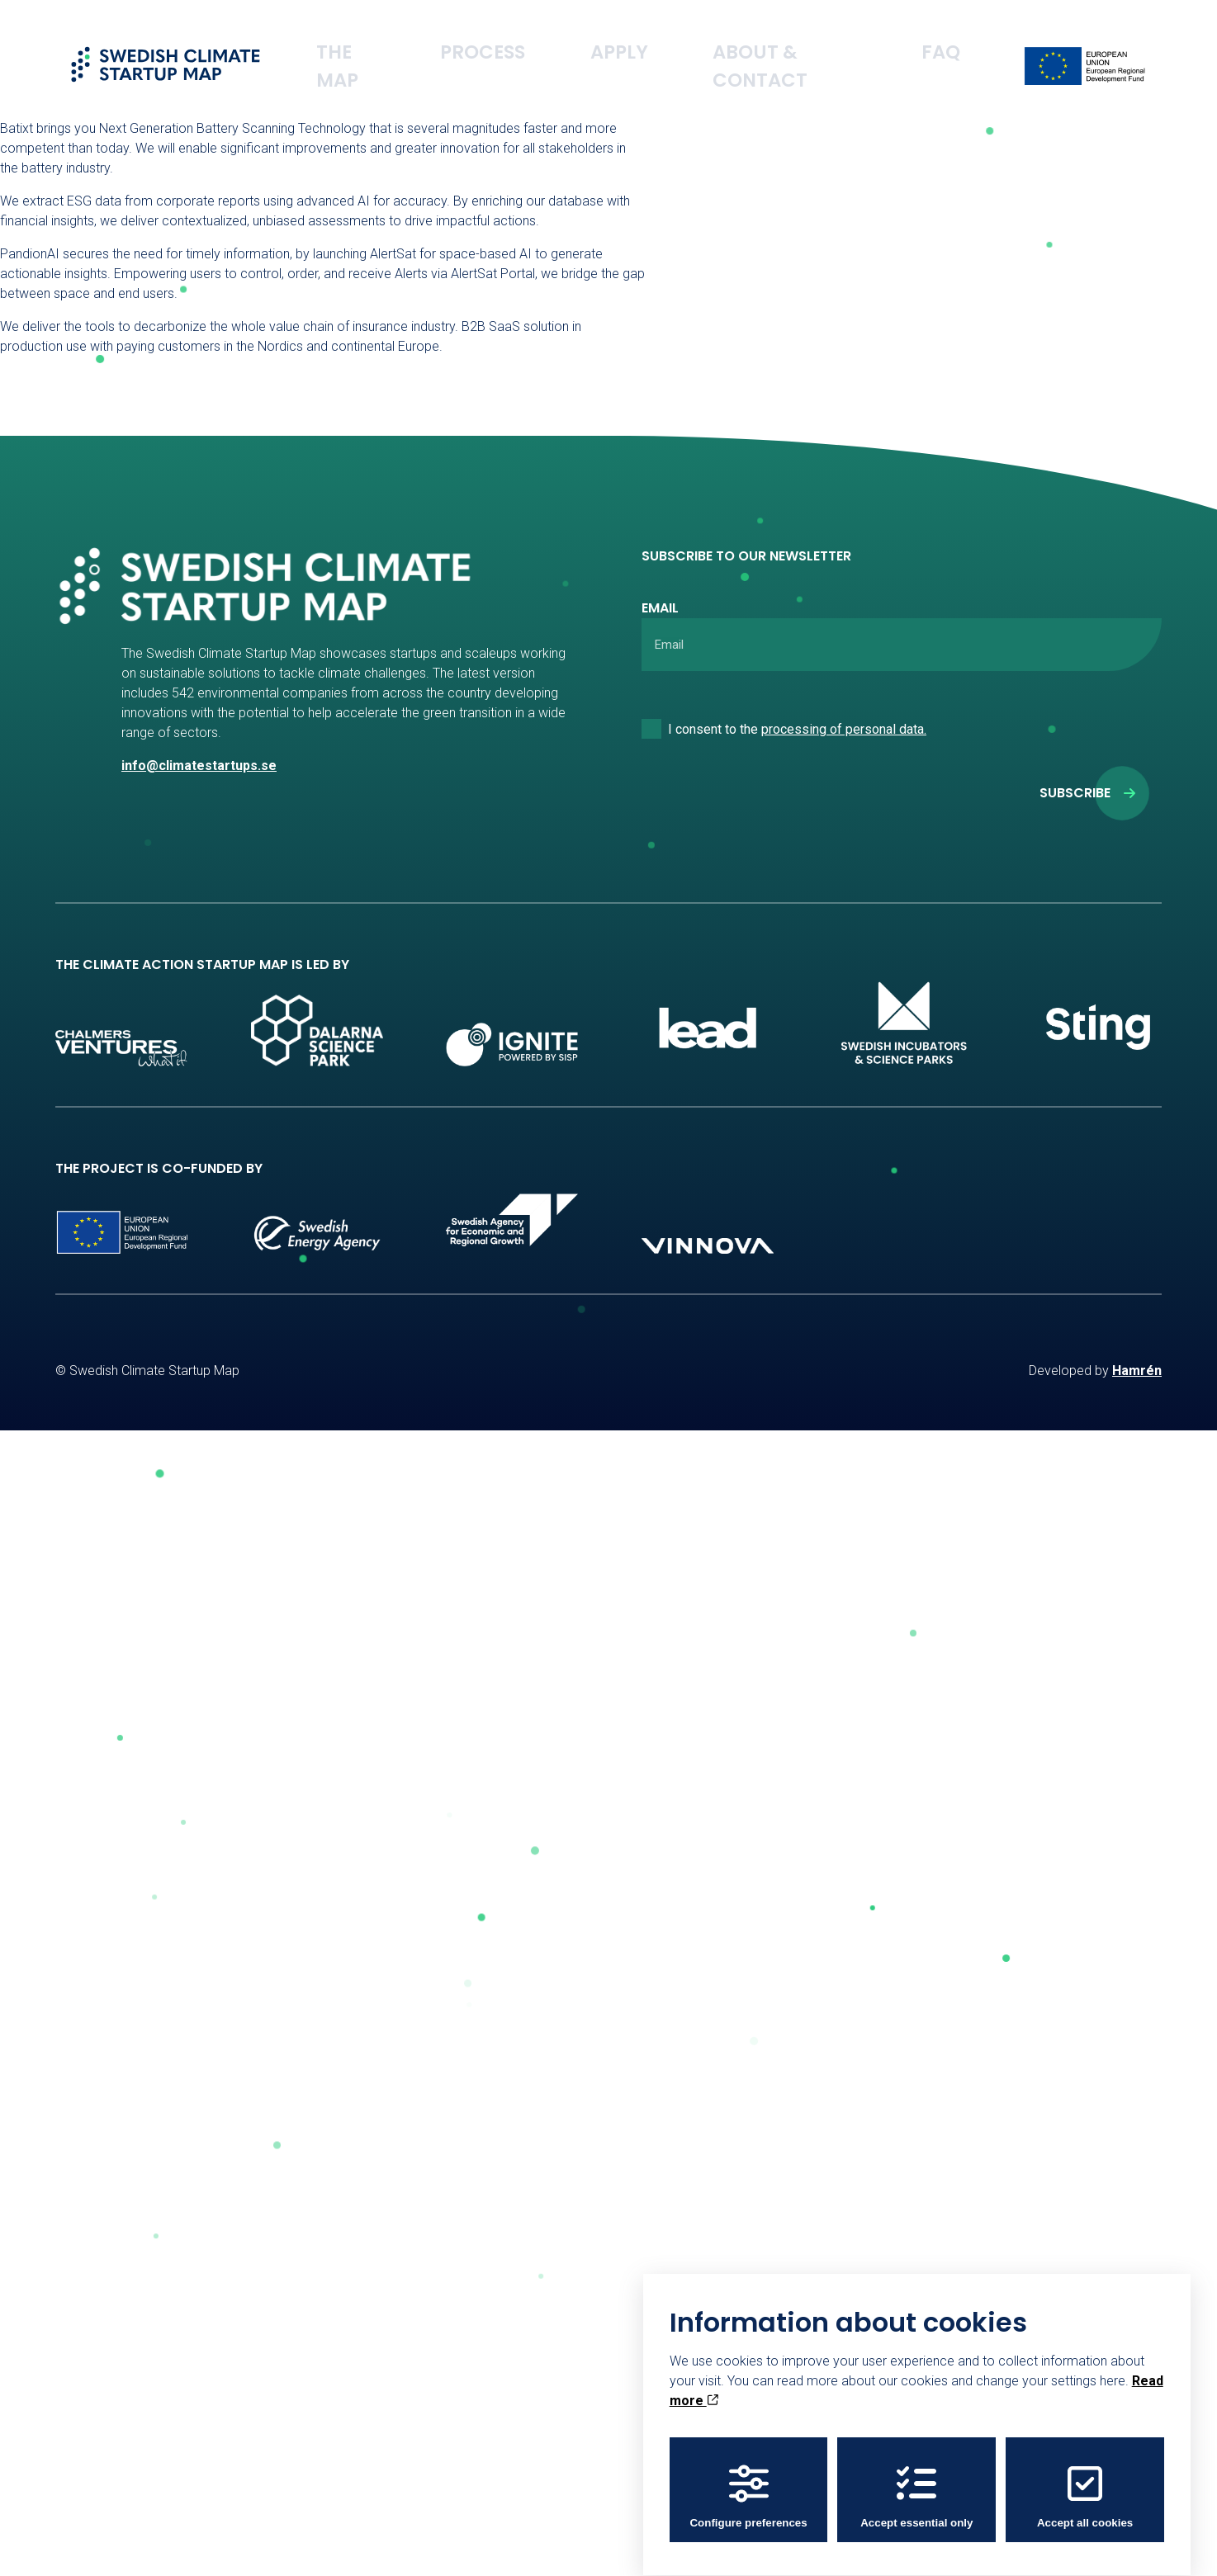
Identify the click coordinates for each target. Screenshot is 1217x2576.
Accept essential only (916, 2484)
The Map (516, 36)
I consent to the (797, 729)
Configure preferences (748, 2484)
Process (616, 36)
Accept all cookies (1085, 2484)
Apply (709, 36)
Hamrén (1137, 1370)
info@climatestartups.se (199, 765)
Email (660, 607)
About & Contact (837, 36)
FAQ (957, 36)
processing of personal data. (843, 729)
